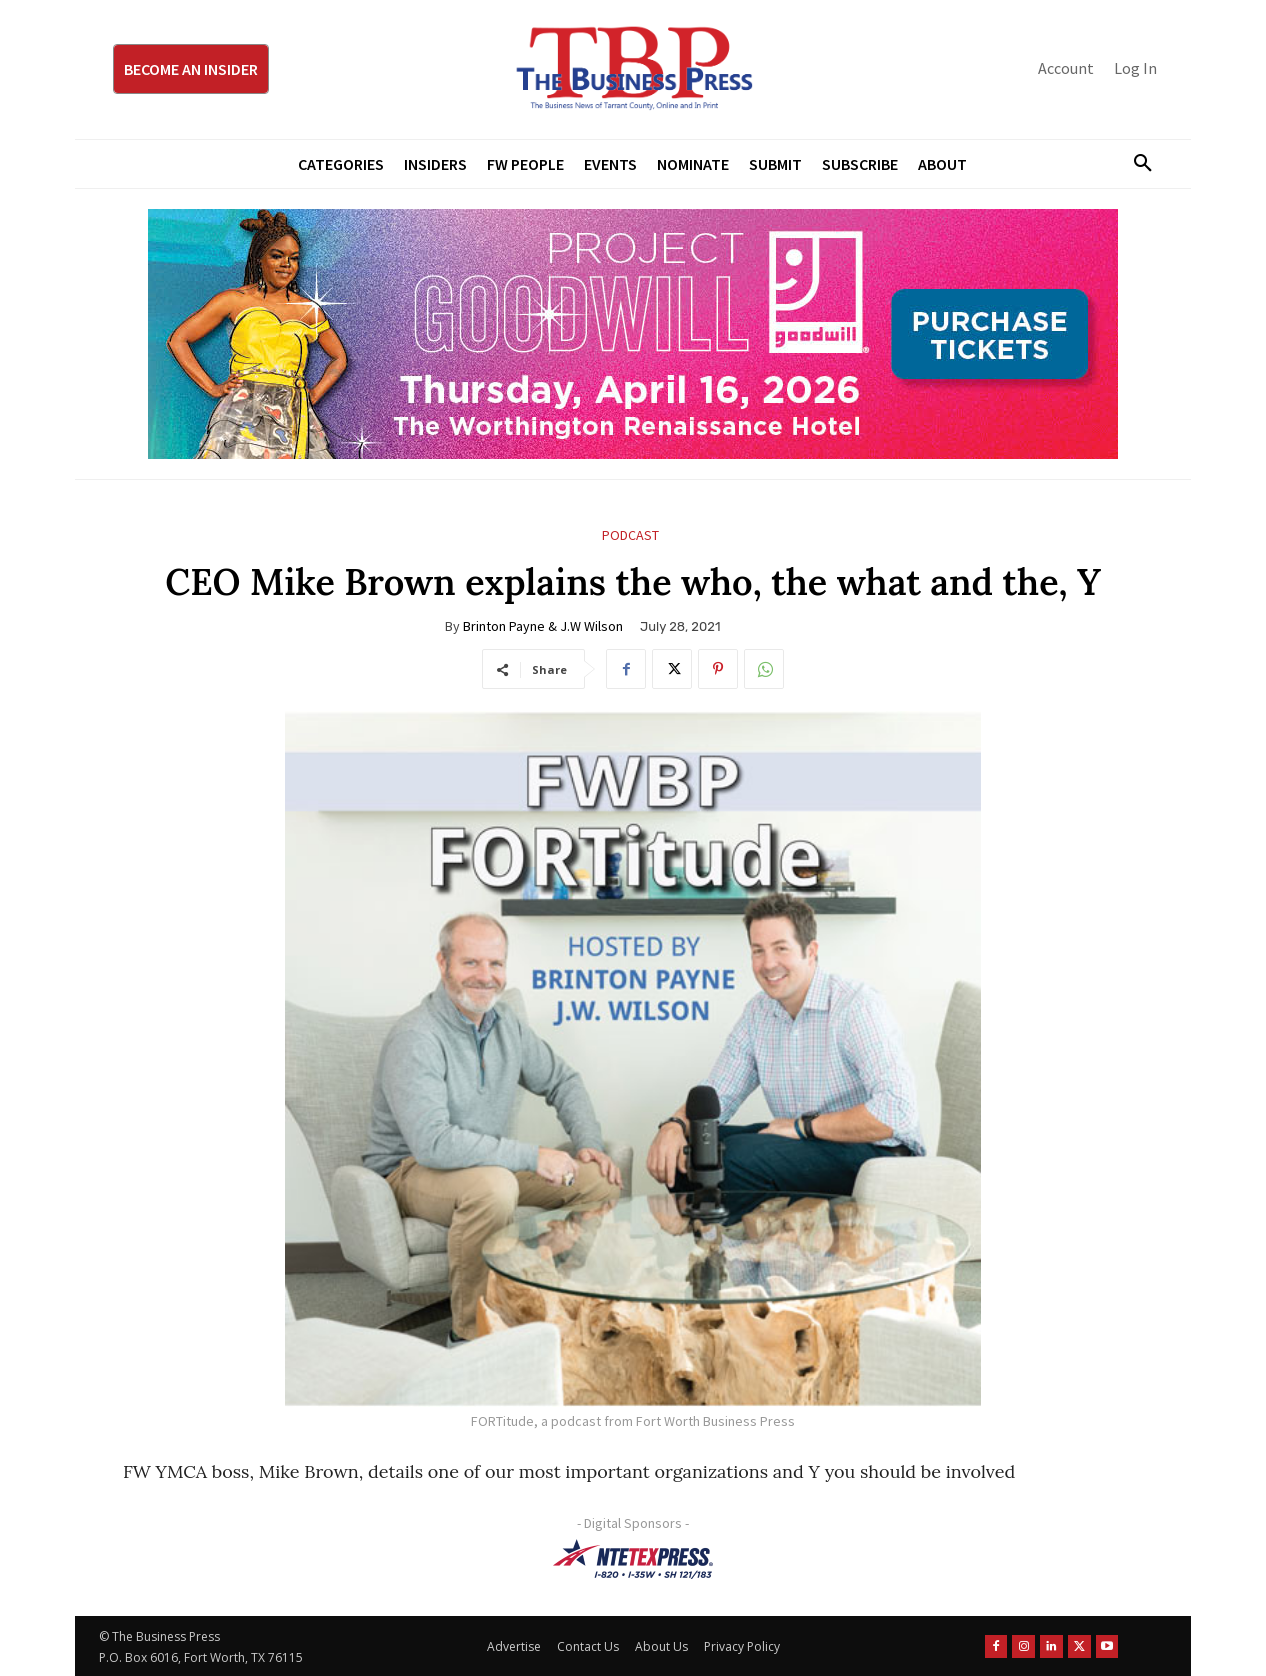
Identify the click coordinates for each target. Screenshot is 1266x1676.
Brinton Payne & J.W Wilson (543, 626)
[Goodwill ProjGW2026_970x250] (633, 334)
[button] (1135, 164)
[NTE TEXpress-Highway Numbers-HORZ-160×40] (633, 1559)
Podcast (630, 535)
